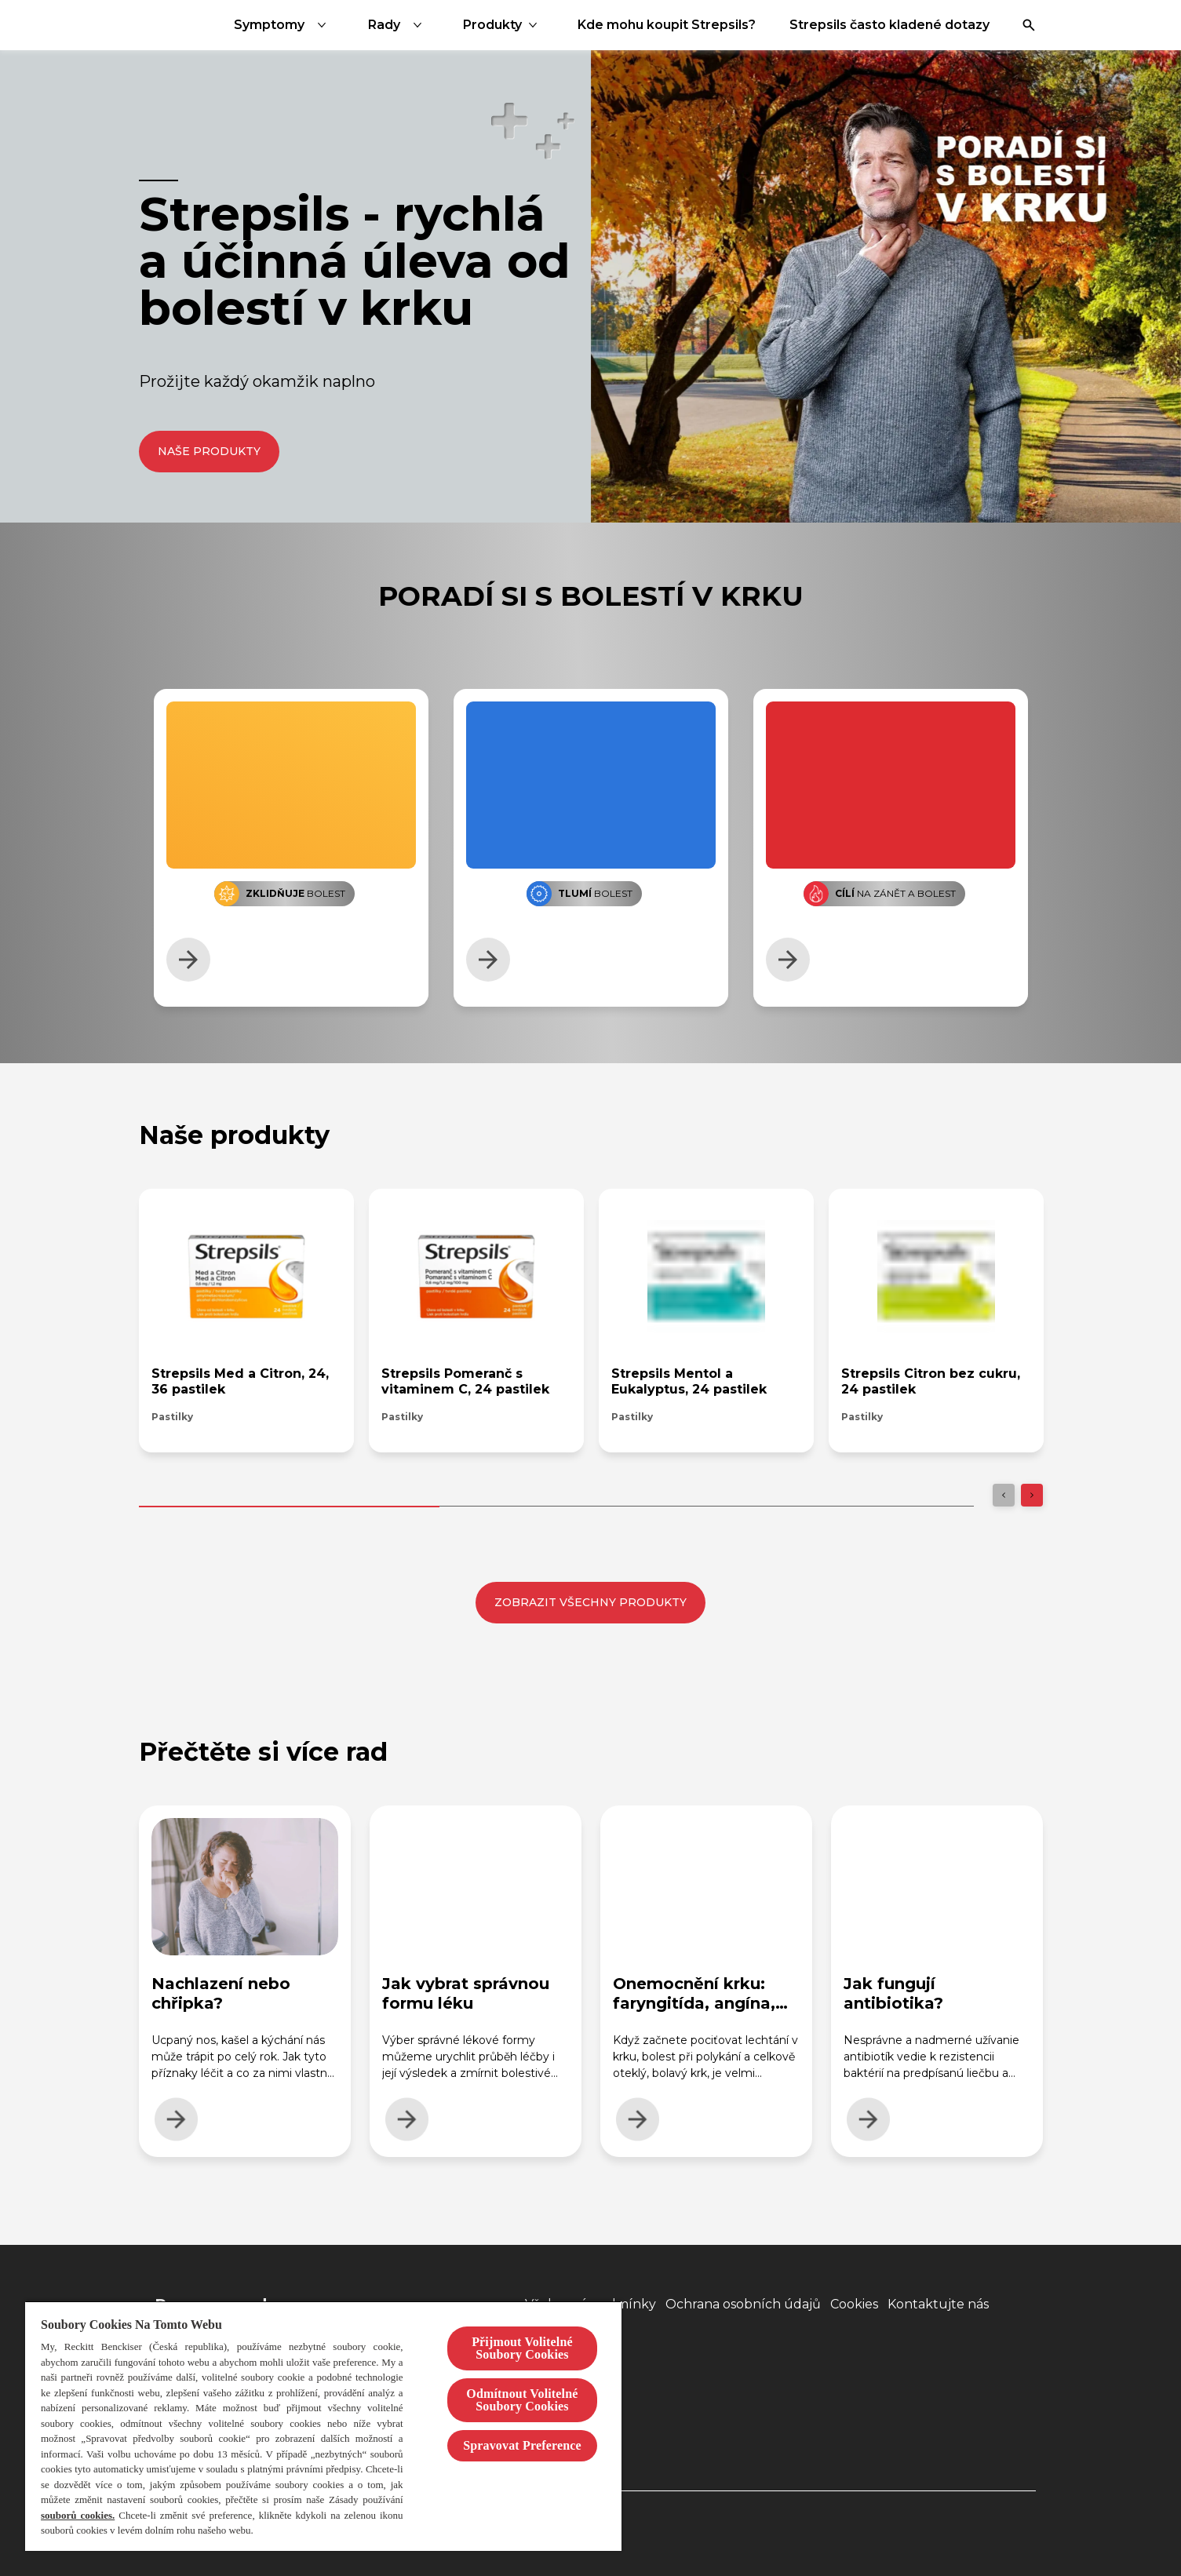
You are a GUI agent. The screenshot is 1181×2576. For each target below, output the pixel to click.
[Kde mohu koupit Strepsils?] (808, 25)
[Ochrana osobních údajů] (743, 2304)
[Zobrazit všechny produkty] (590, 1602)
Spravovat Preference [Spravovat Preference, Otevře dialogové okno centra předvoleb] (522, 2445)
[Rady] (539, 25)
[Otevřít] (1029, 25)
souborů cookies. (78, 2515)
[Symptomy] (424, 25)
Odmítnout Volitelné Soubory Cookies (522, 2400)
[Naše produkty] (209, 451)
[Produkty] (633, 25)
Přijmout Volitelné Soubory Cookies (522, 2348)
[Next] (1032, 1495)
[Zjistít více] (188, 960)
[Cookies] (854, 2304)
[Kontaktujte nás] (938, 2304)
